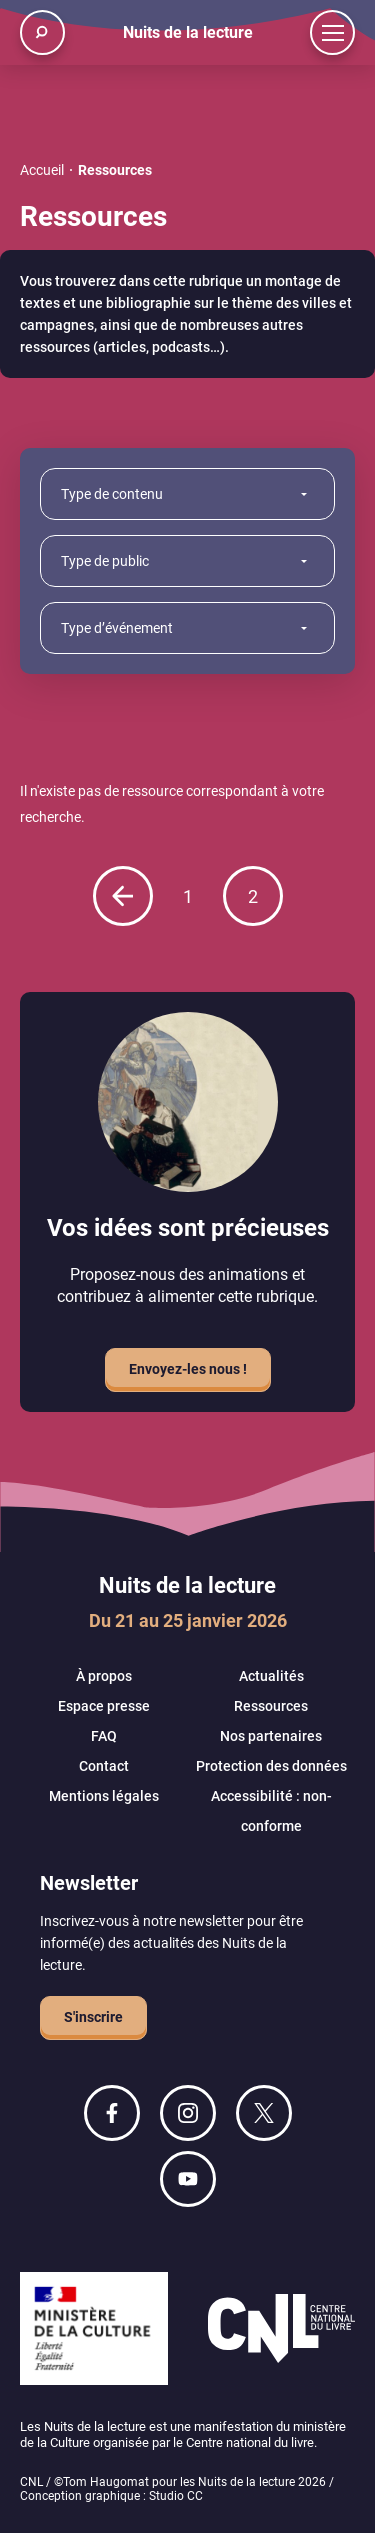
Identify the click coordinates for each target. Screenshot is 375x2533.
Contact (104, 1766)
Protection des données (271, 1766)
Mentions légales (104, 1796)
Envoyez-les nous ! (188, 1369)
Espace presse (104, 1706)
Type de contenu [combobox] (112, 494)
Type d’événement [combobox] (117, 628)
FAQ (104, 1736)
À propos (104, 1676)
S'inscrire (93, 2017)
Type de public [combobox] (105, 561)
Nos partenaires (271, 1736)
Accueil (42, 170)
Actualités (271, 1676)
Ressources (271, 1706)
